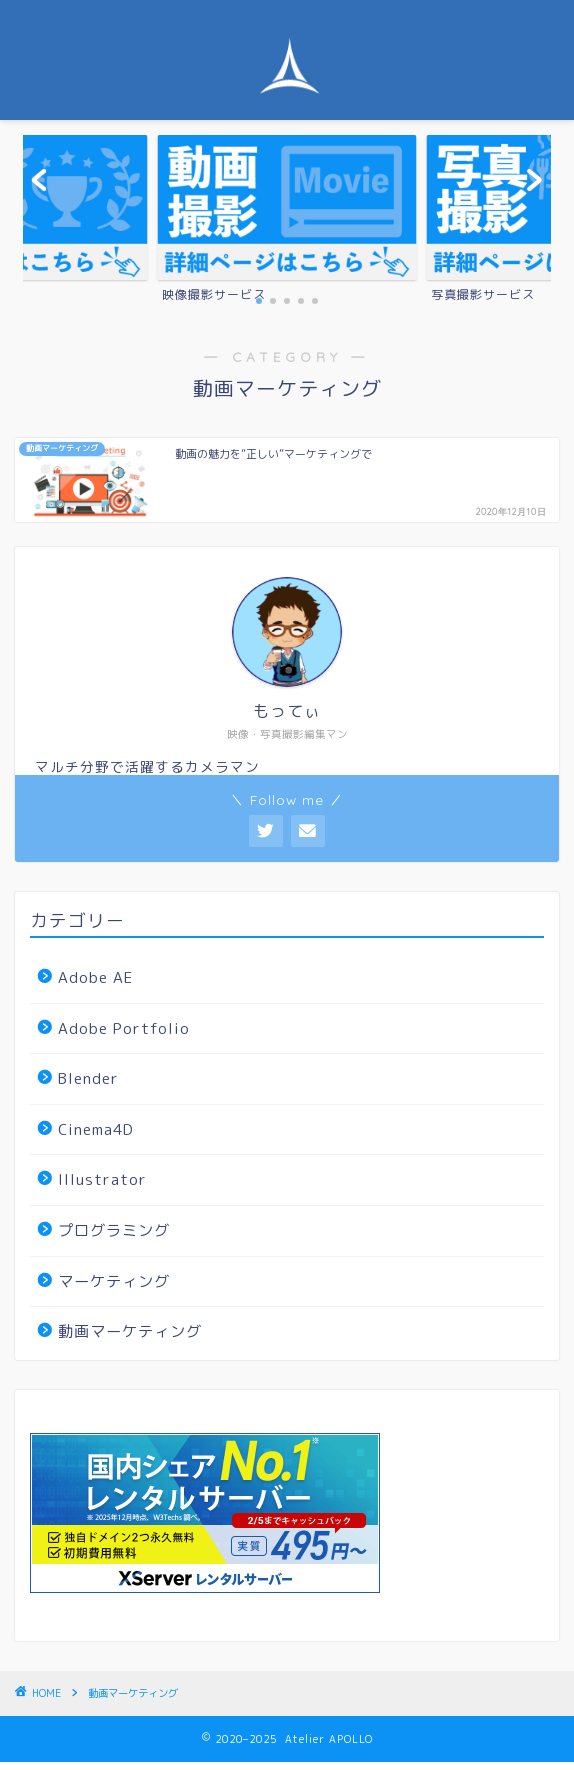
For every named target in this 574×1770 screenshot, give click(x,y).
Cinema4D (96, 1129)
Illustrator (102, 1179)
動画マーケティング (130, 1331)
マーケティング (114, 1281)
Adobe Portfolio (124, 1028)
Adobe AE (95, 977)
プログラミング (114, 1230)
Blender (88, 1078)
